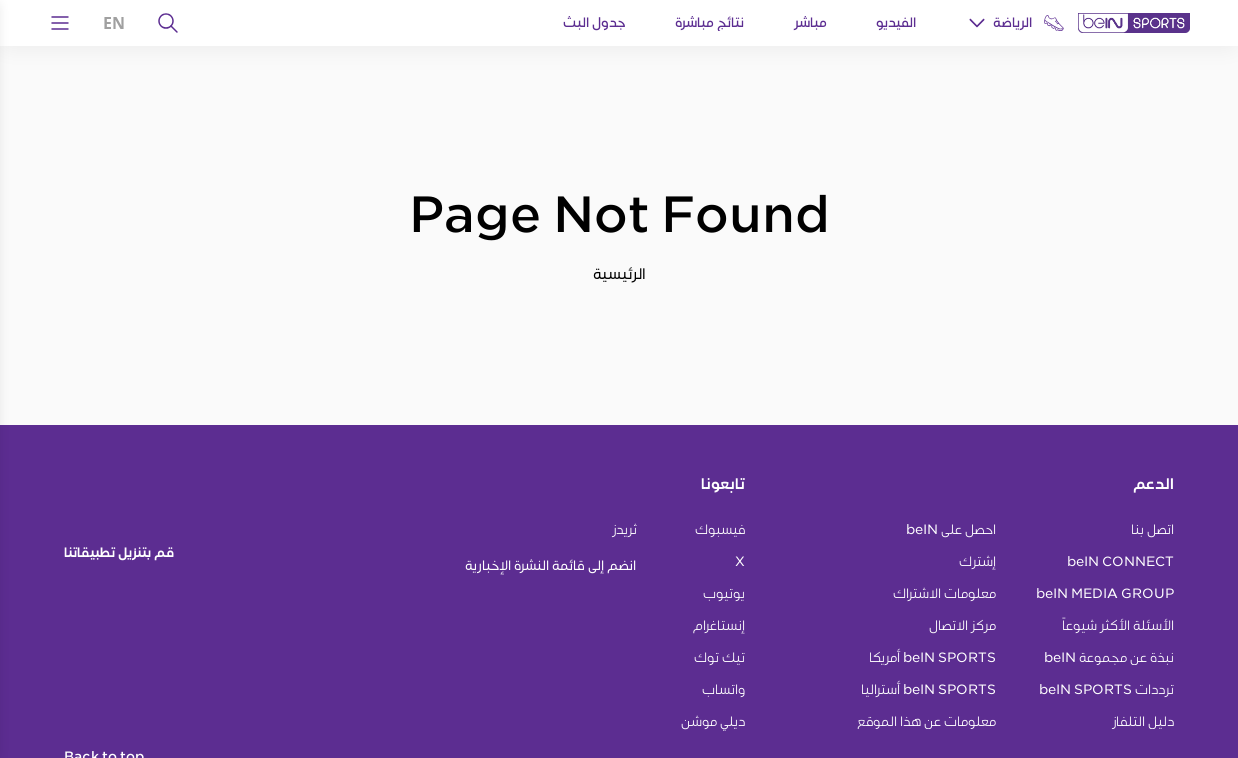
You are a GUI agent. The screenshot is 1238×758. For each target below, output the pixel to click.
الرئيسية (619, 273)
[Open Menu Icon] (60, 23)
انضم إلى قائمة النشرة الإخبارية (550, 565)
